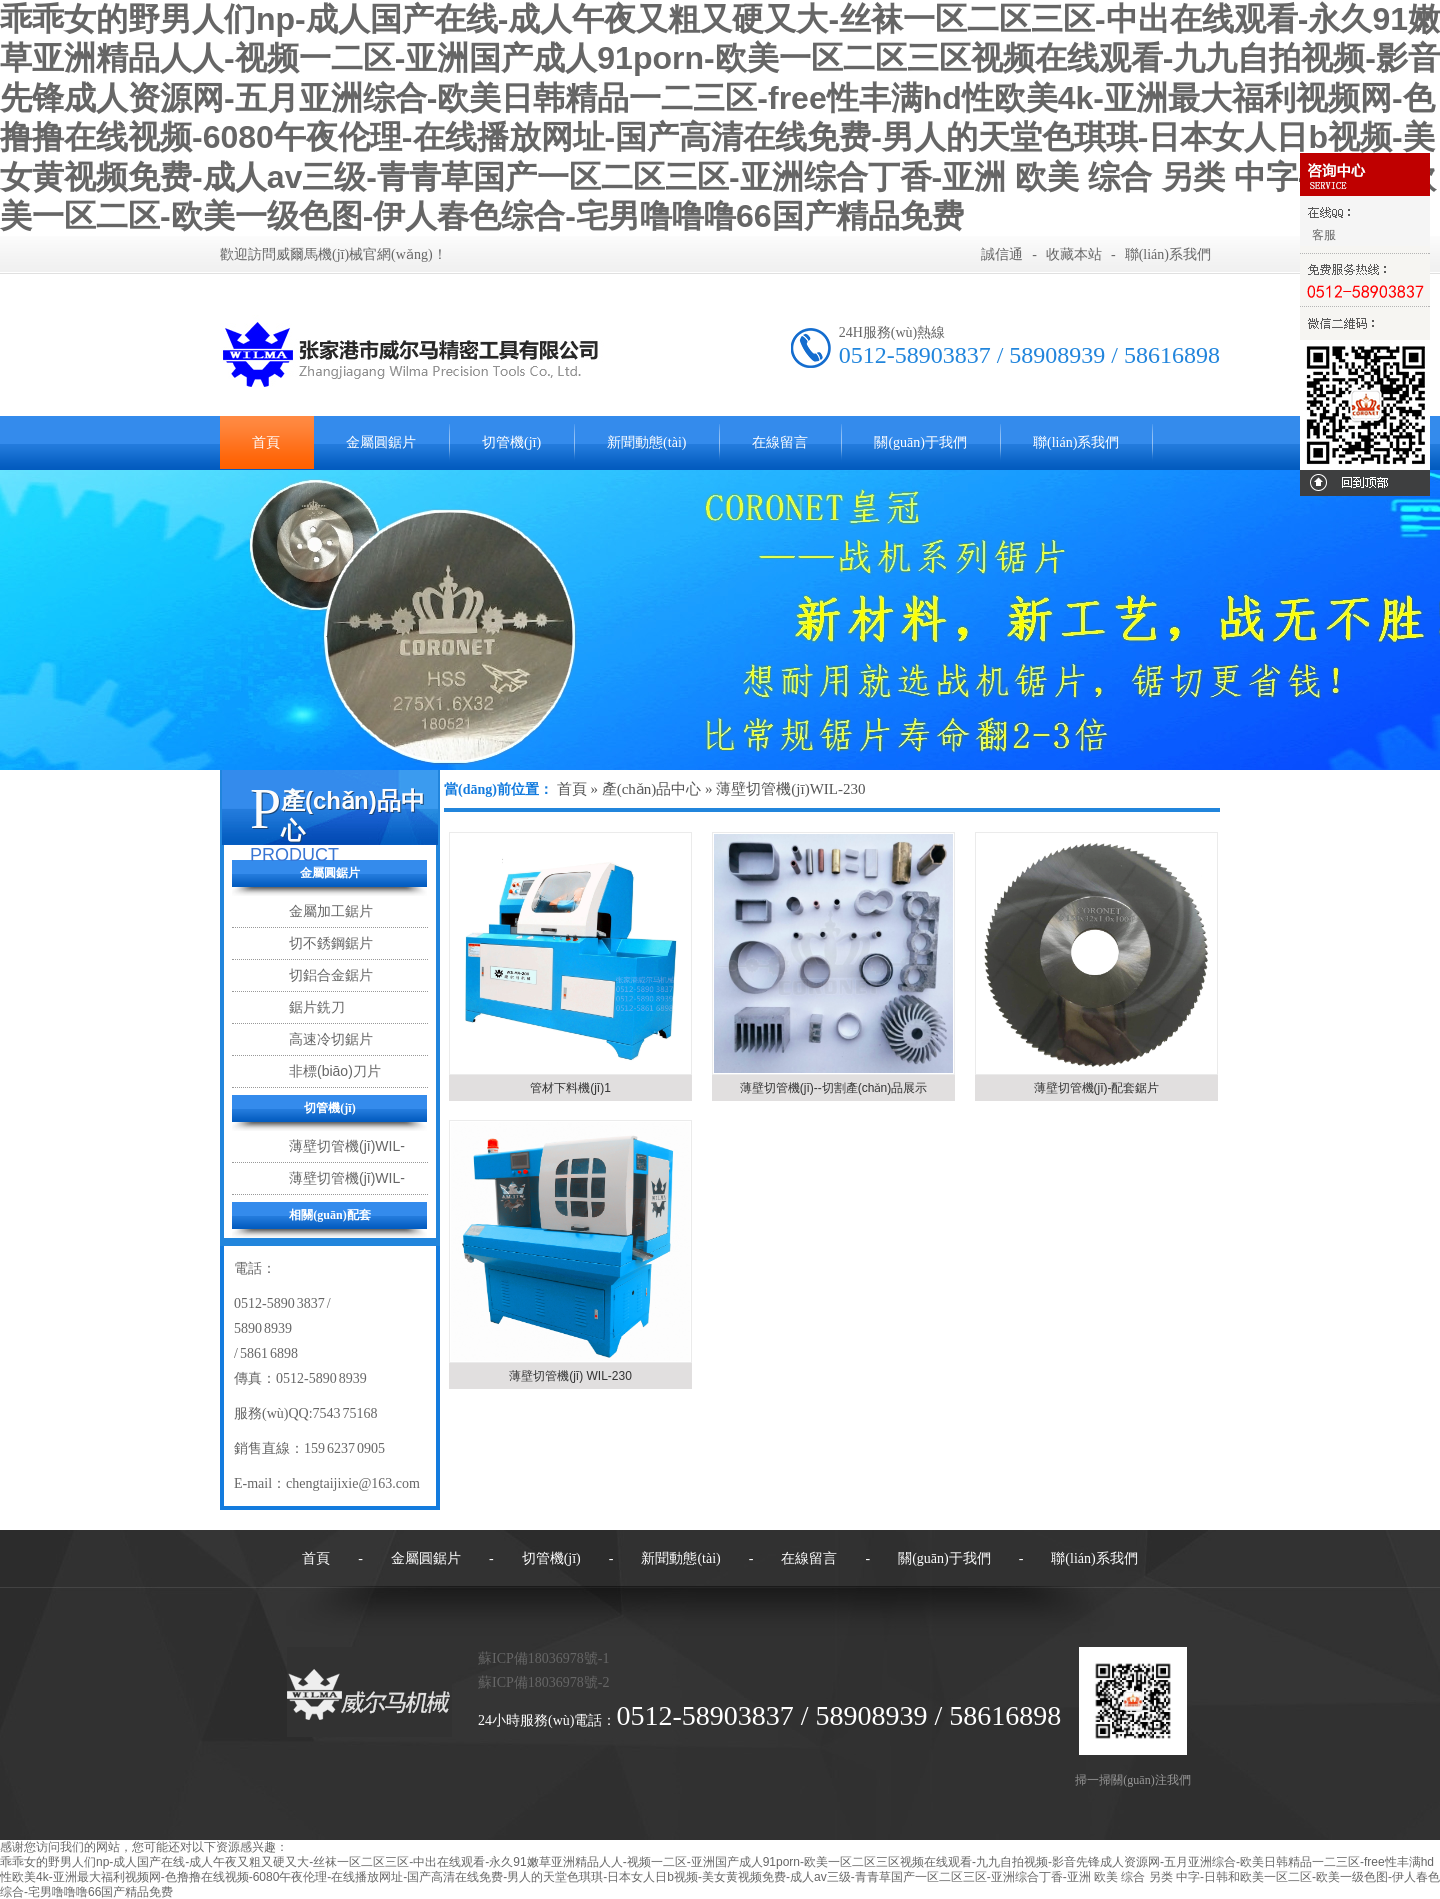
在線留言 (780, 442)
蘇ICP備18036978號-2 (543, 1682)
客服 (1323, 235)
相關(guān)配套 (329, 1215)
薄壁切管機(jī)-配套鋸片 (1097, 1088)
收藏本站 (1074, 254)
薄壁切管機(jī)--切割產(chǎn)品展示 (833, 1088)
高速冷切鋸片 (331, 1039)
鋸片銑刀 (317, 1007)
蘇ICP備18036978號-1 (543, 1658)
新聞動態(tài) (646, 442)
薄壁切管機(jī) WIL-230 (570, 1376)
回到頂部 (1365, 483)
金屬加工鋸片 (331, 911)
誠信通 (1002, 254)
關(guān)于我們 (920, 442)
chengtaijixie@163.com (353, 1483)
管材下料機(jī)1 (570, 1088)
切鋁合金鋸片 (331, 975)
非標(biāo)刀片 (335, 1071)
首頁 (266, 442)
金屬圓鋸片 (381, 442)
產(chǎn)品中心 (652, 789)
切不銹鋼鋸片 (331, 943)
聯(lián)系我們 (1168, 254)
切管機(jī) (511, 442)
